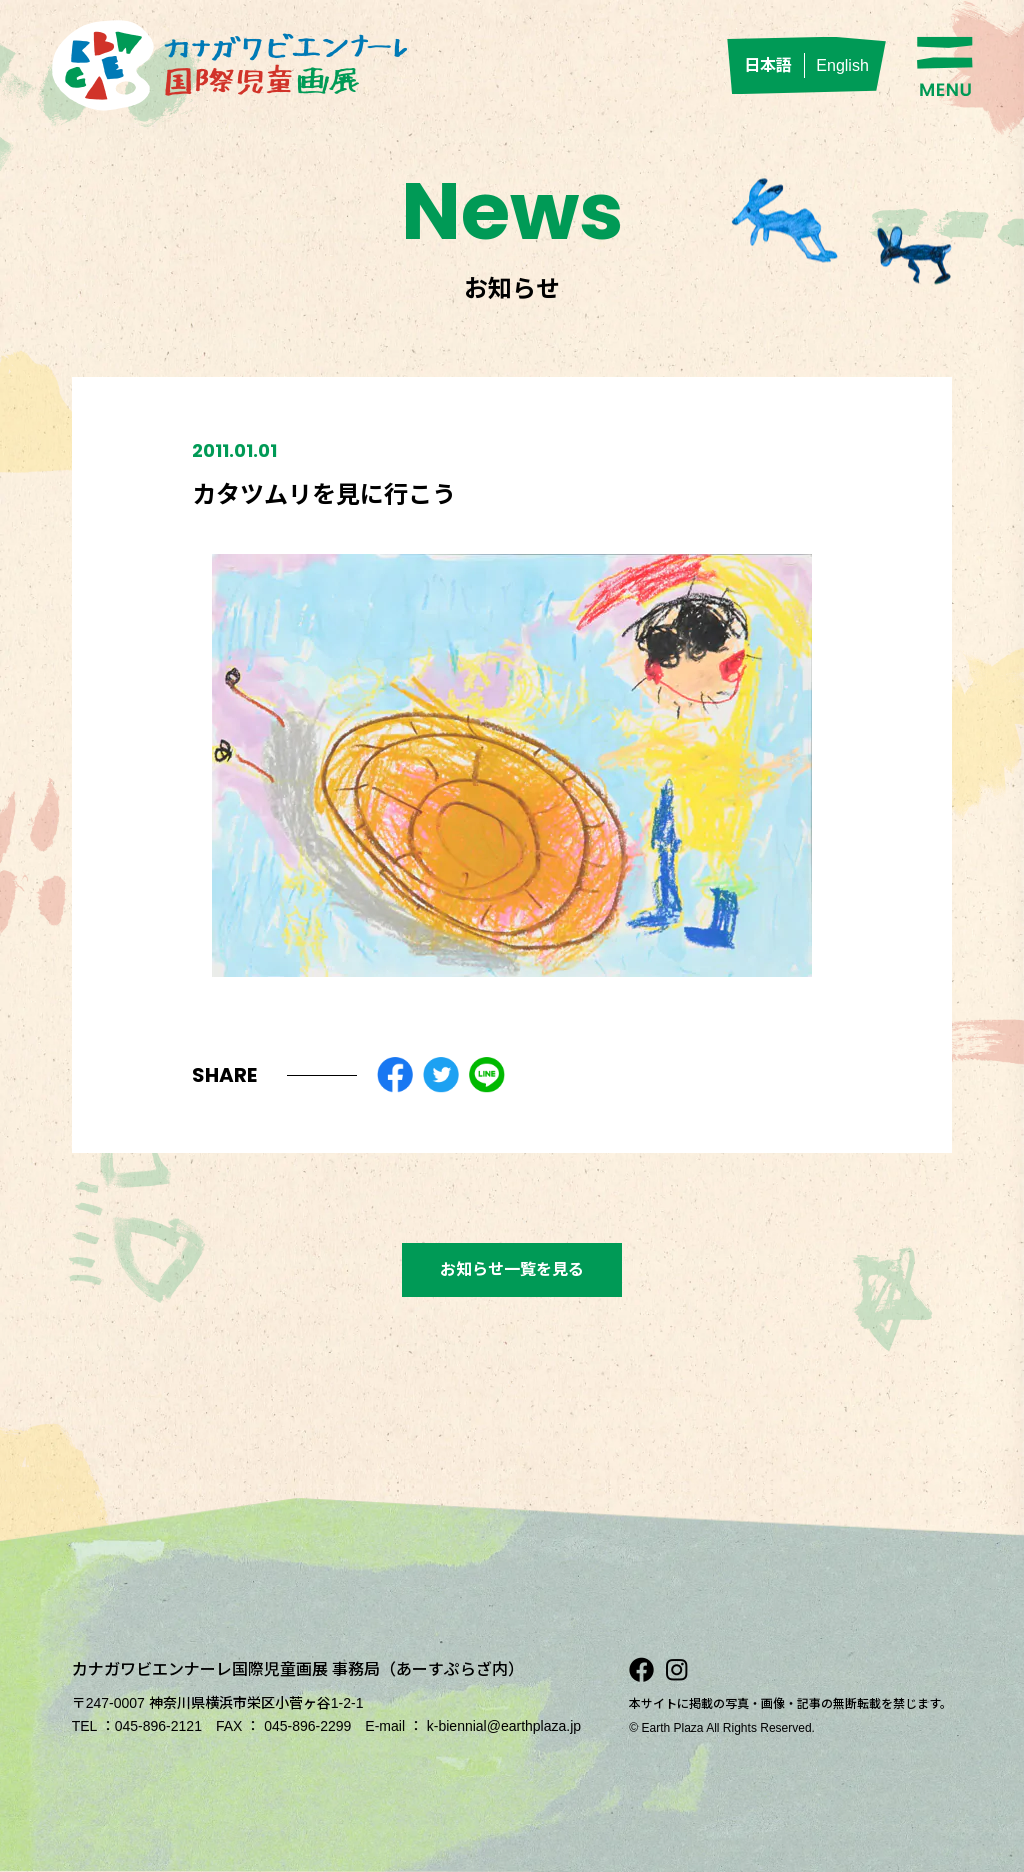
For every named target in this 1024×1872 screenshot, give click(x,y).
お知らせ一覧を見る (512, 1269)
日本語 (768, 65)
